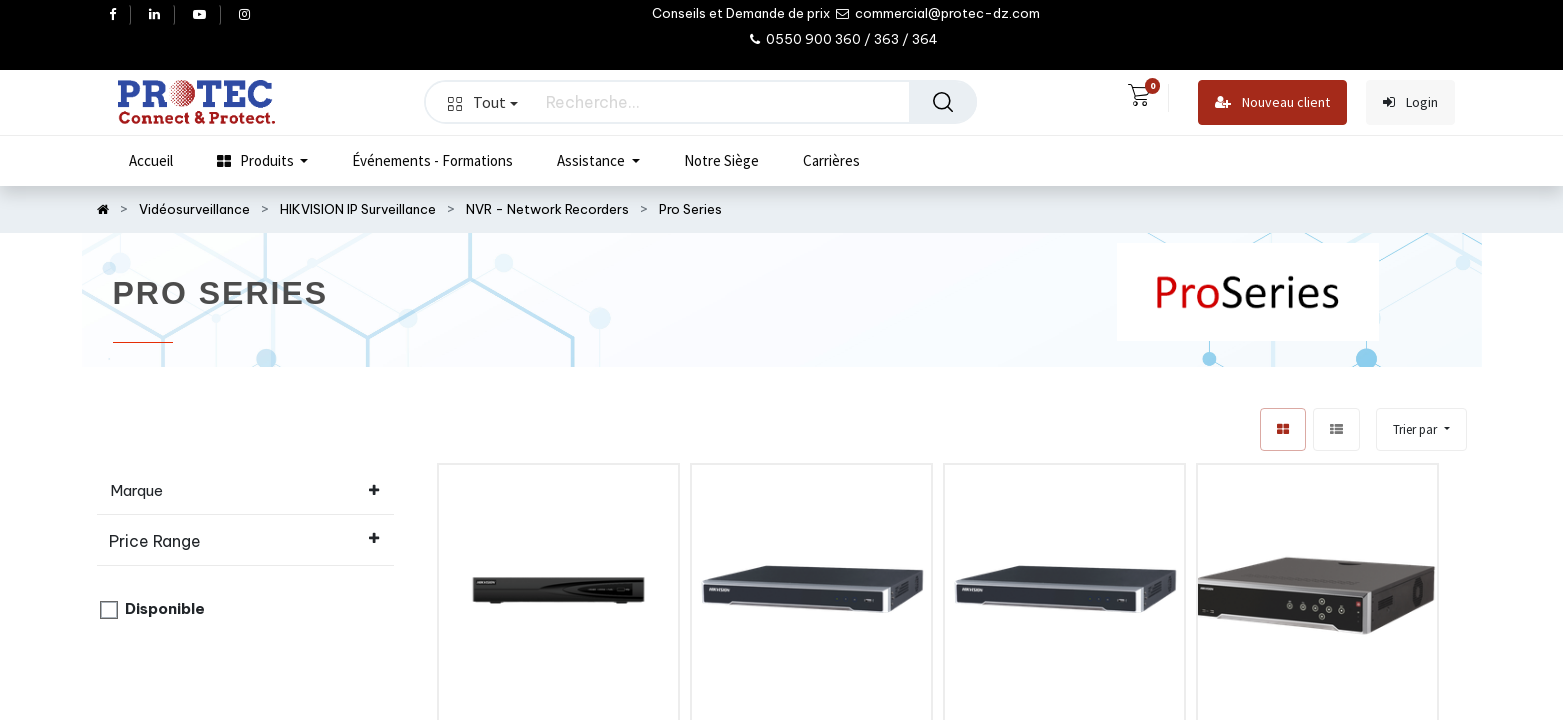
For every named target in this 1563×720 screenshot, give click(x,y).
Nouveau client (1272, 102)
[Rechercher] (943, 102)
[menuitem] (151, 161)
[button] (1421, 429)
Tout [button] (483, 102)
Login (1410, 102)
